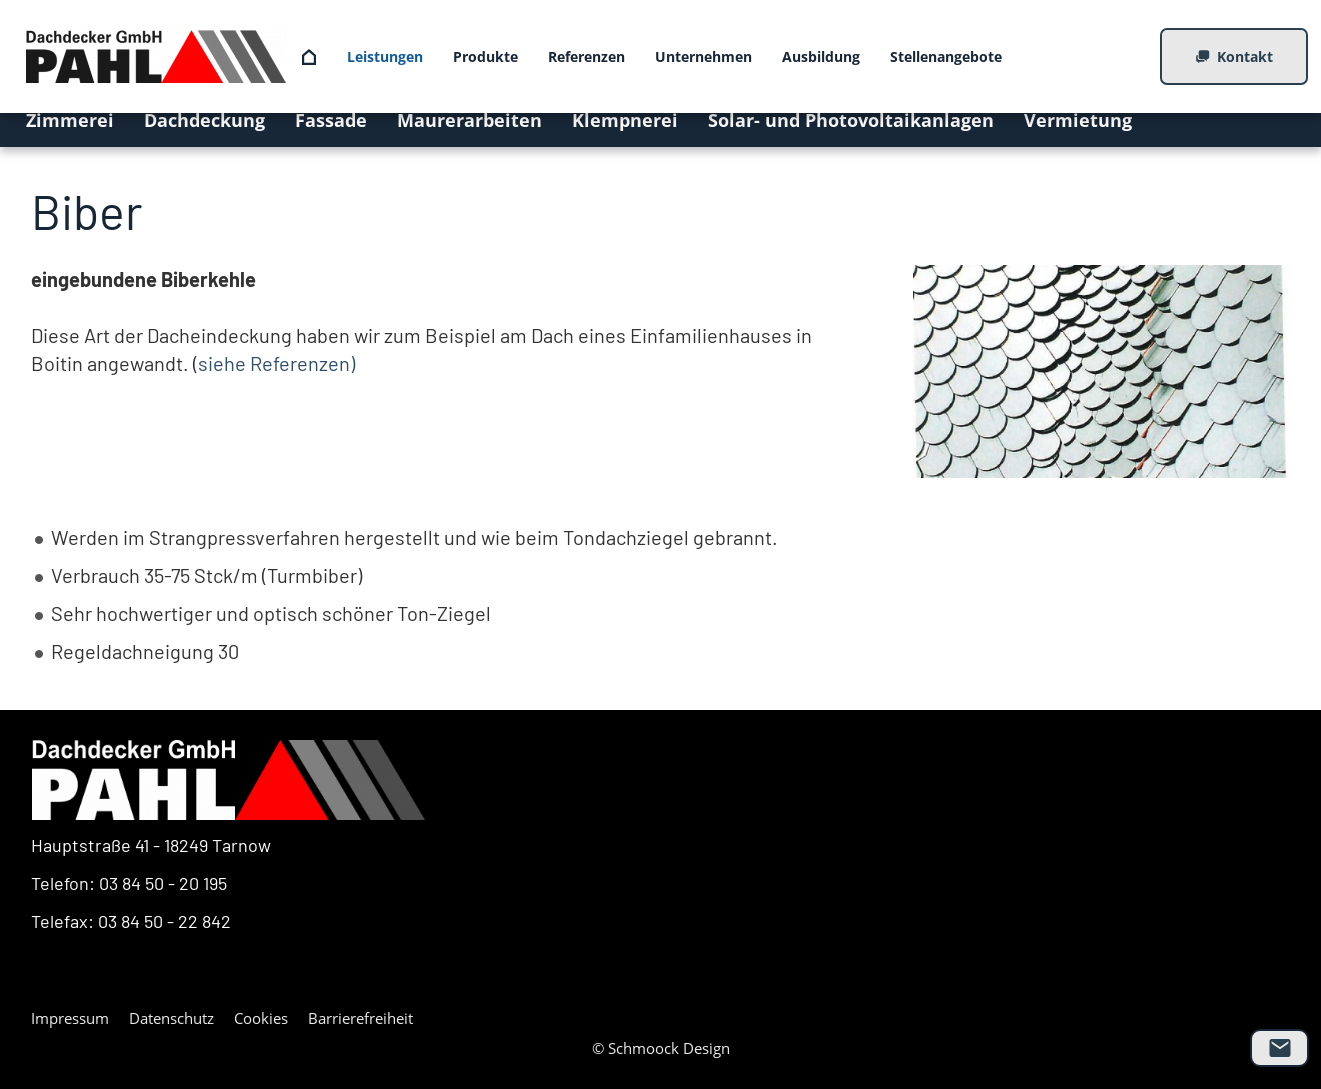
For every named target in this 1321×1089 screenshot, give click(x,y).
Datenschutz (171, 1018)
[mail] (1279, 1048)
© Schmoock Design (661, 1048)
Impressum (70, 1018)
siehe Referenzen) (276, 363)
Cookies (261, 1018)
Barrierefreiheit (360, 1018)
